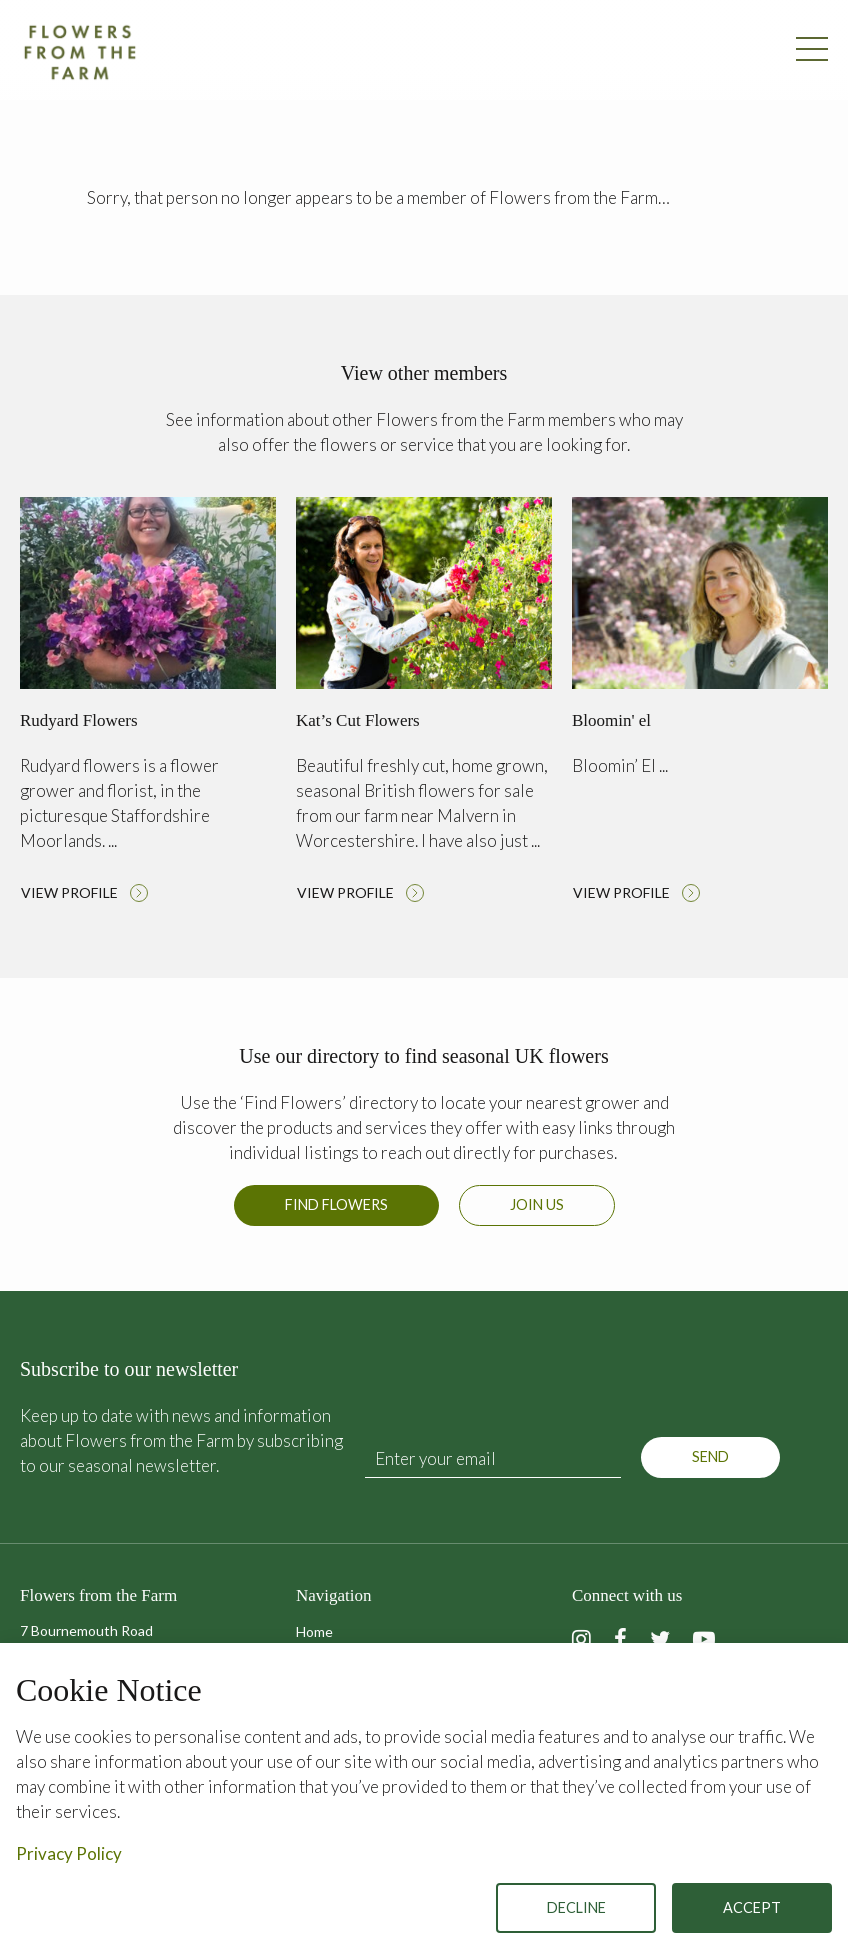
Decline (576, 1907)
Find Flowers (336, 1204)
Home (314, 1631)
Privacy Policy (69, 1853)
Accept (752, 1907)
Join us (537, 1204)
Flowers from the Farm (80, 52)
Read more (148, 705)
